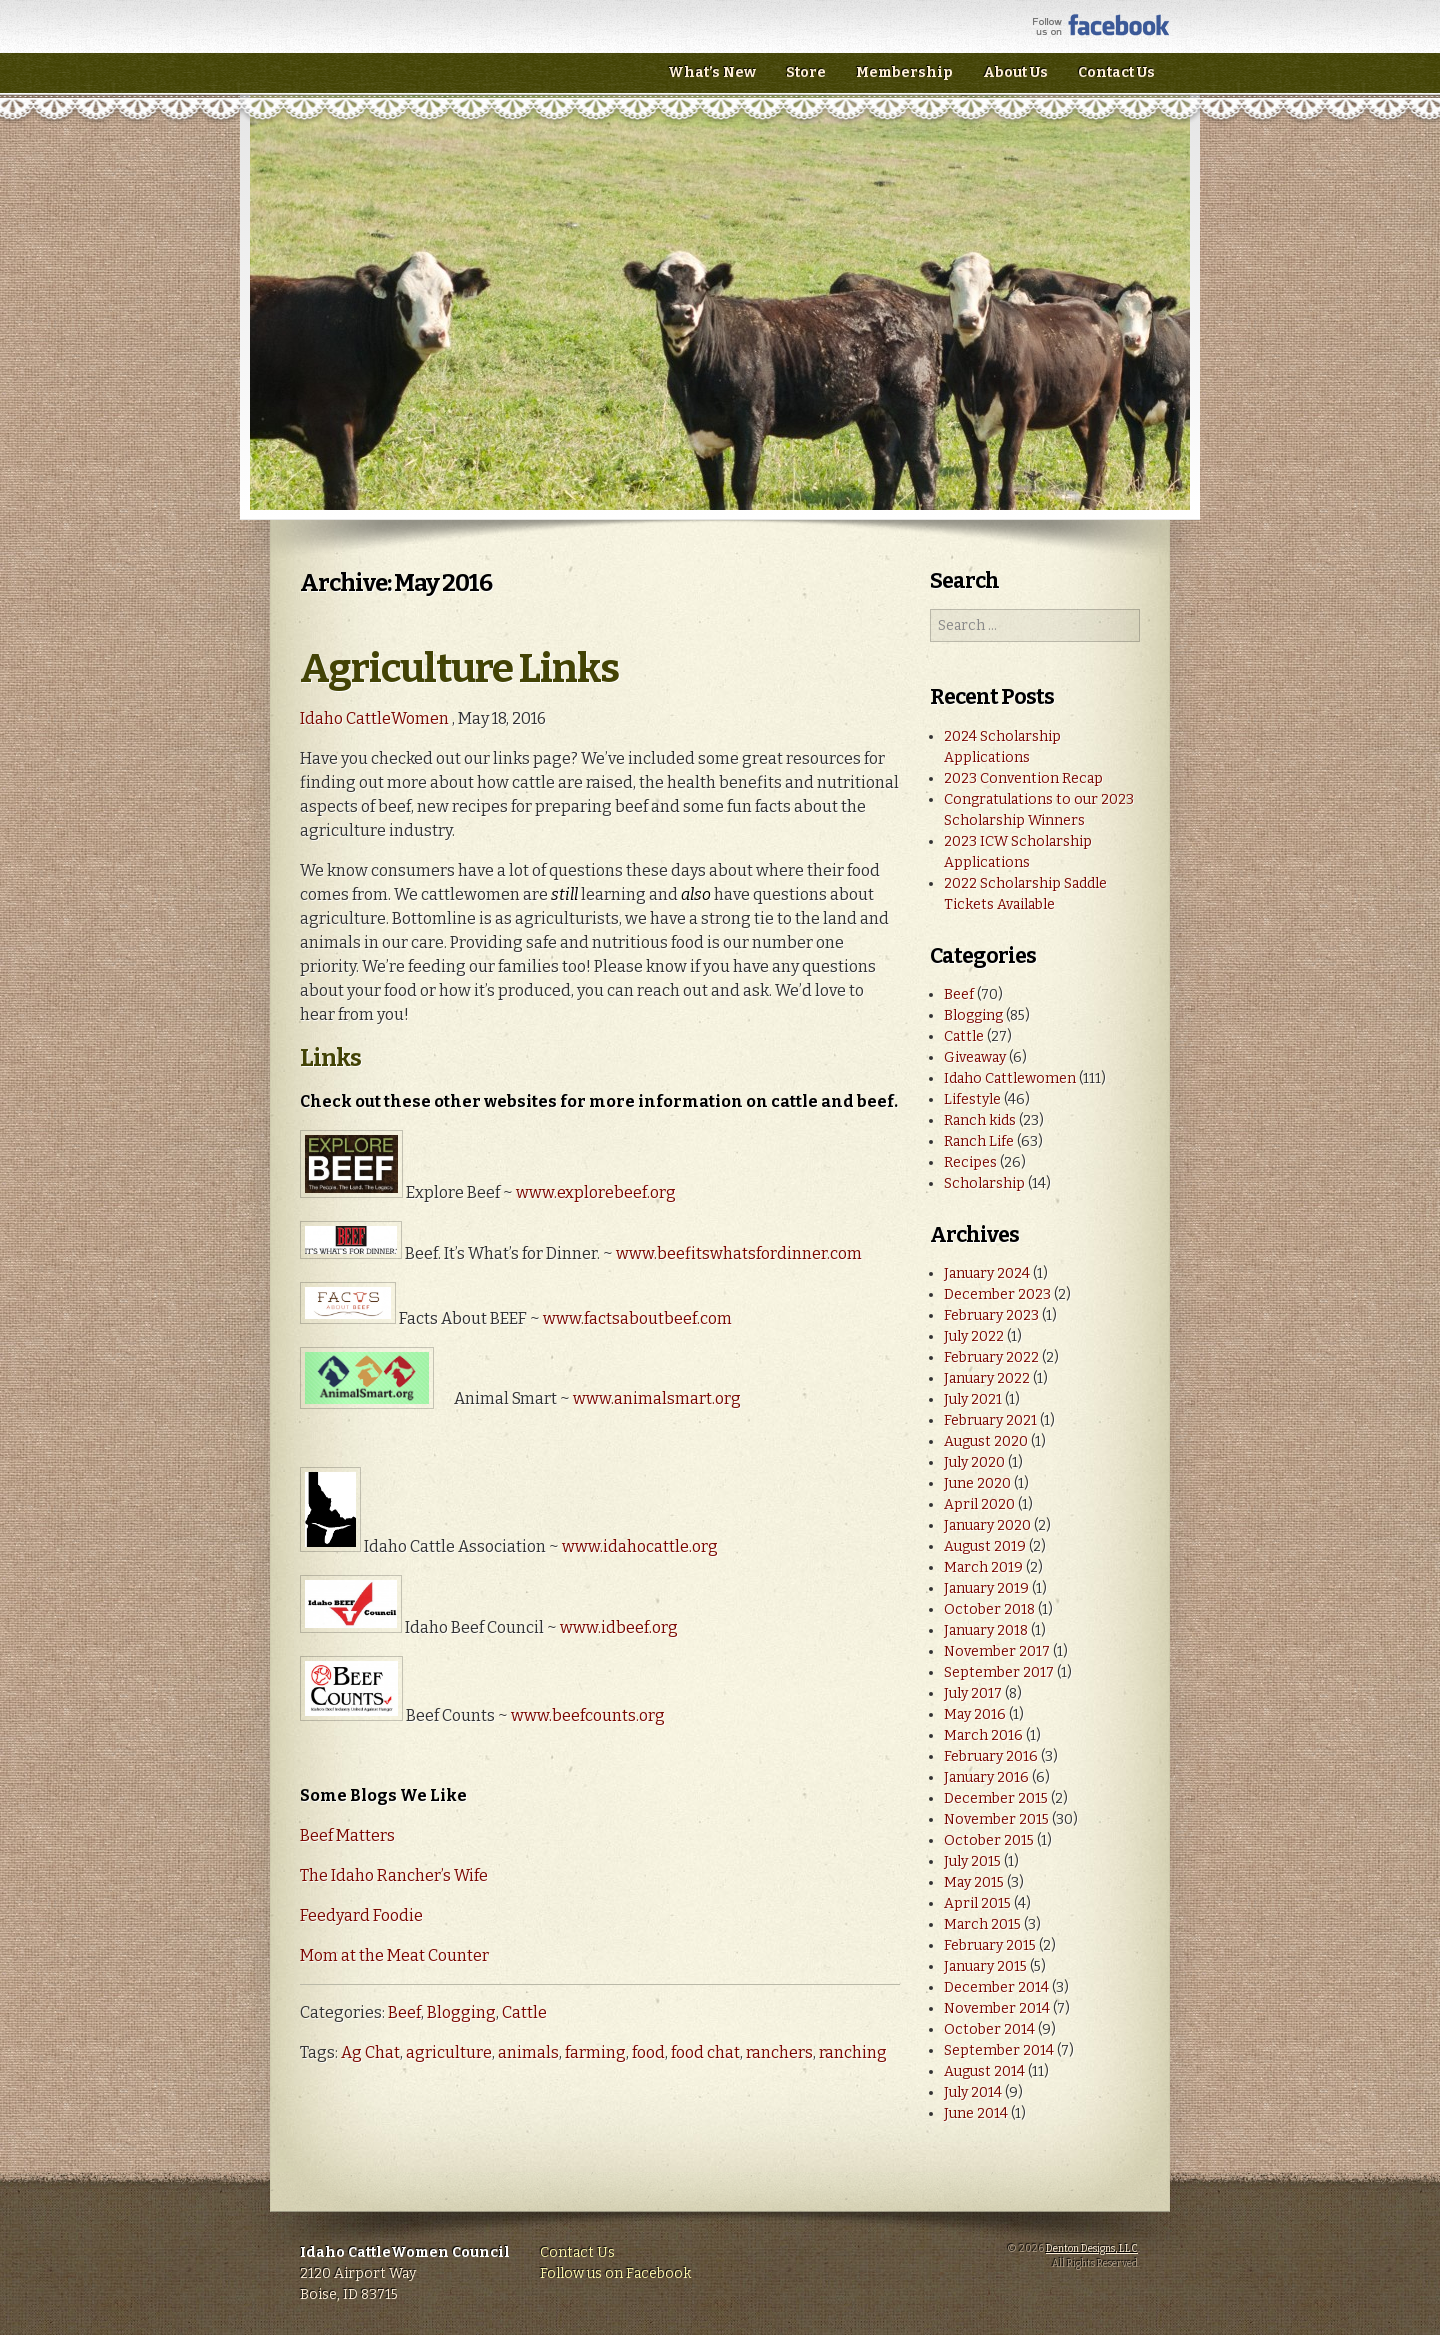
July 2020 (974, 1462)
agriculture (449, 2052)
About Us (1015, 72)
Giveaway (975, 1057)
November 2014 (997, 2008)
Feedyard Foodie (361, 1915)
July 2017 (973, 1693)
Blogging (461, 2012)
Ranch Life (979, 1141)
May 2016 (975, 1714)
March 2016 (983, 1735)
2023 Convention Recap (1023, 778)
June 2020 (977, 1483)
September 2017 (999, 1672)
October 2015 (989, 1840)
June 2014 (976, 2113)
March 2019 (983, 1567)
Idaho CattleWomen (449, 79)
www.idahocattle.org (640, 1546)
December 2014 (996, 1987)
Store (806, 72)
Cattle (524, 2012)
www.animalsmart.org (657, 1398)
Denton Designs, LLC (1092, 2249)
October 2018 (989, 1609)
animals (528, 2052)
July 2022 (974, 1336)
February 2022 (991, 1357)
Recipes (970, 1162)
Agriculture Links (459, 669)
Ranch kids (980, 1120)
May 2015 (974, 1882)
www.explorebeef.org (596, 1192)
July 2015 (972, 1861)
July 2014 (973, 2092)
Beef (404, 2012)
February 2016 (991, 1756)
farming (595, 2052)
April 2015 (977, 1903)
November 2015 (996, 1819)
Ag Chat (370, 2052)
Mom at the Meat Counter (394, 1955)
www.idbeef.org (619, 1627)
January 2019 (986, 1588)
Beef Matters (347, 1835)
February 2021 (990, 1420)
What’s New (712, 72)
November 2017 (997, 1651)
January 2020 (987, 1525)
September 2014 (999, 2050)
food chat (705, 2052)
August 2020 (986, 1441)
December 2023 (997, 1294)
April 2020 (979, 1504)
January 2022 (987, 1378)
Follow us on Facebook (615, 2273)
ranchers (779, 2052)
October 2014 (989, 2029)
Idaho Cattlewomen (1010, 1078)
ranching (853, 2052)
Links (330, 1058)
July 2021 (973, 1399)
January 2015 (985, 1966)
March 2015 (982, 1924)
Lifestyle (972, 1099)
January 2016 (986, 1777)
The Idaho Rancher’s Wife (394, 1875)
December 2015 (996, 1798)
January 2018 (986, 1630)
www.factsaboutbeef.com (637, 1318)
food (648, 2052)
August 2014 (984, 2071)
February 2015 (990, 1945)
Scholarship (984, 1183)
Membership (904, 72)
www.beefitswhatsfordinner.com (739, 1253)
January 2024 (987, 1273)
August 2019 (985, 1546)
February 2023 (991, 1315)
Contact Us (1116, 72)
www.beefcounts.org (588, 1715)
